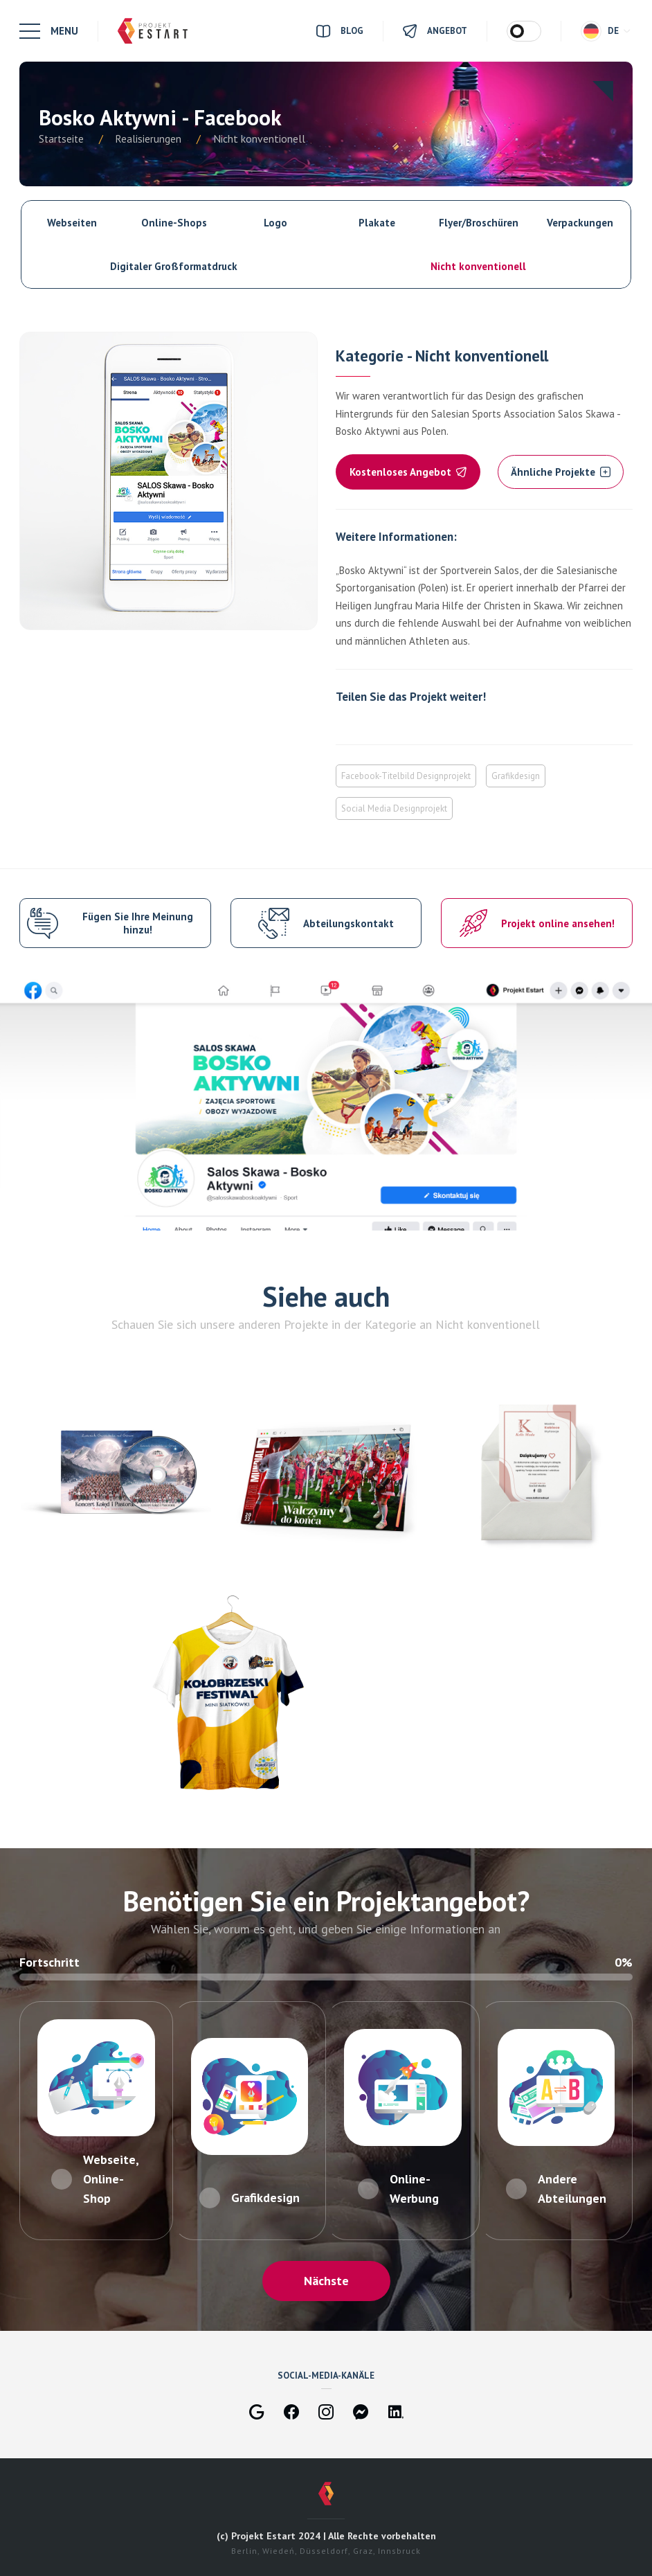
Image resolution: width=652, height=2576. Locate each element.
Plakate (377, 222)
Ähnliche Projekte (560, 471)
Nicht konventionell (478, 266)
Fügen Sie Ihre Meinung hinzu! (137, 923)
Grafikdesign (515, 776)
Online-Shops (174, 222)
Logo (275, 222)
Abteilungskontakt (348, 923)
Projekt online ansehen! (558, 923)
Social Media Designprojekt (394, 808)
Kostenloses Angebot (408, 471)
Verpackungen (580, 222)
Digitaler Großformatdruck (173, 266)
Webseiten (72, 222)
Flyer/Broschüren (478, 222)
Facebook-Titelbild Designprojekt (406, 776)
